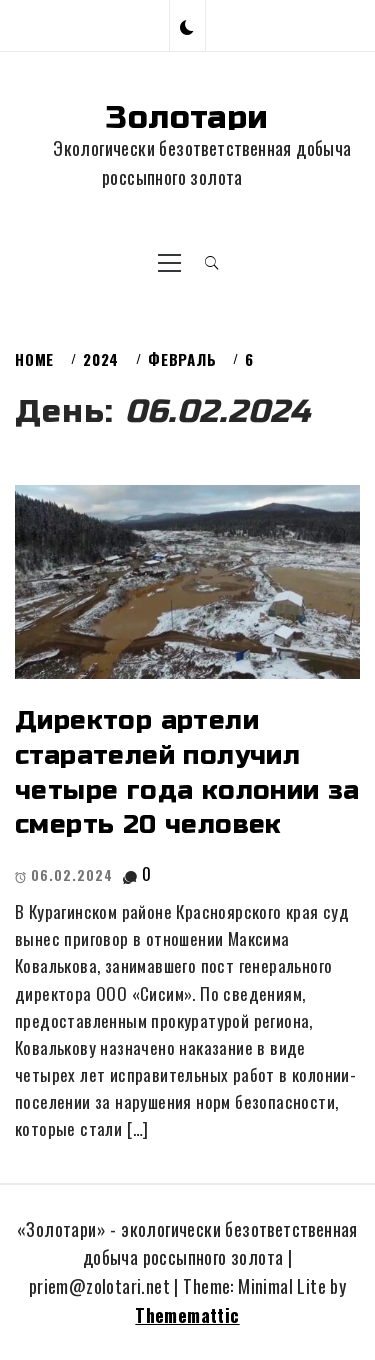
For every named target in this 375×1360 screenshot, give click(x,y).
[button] (187, 25)
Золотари (187, 117)
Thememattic (187, 1315)
